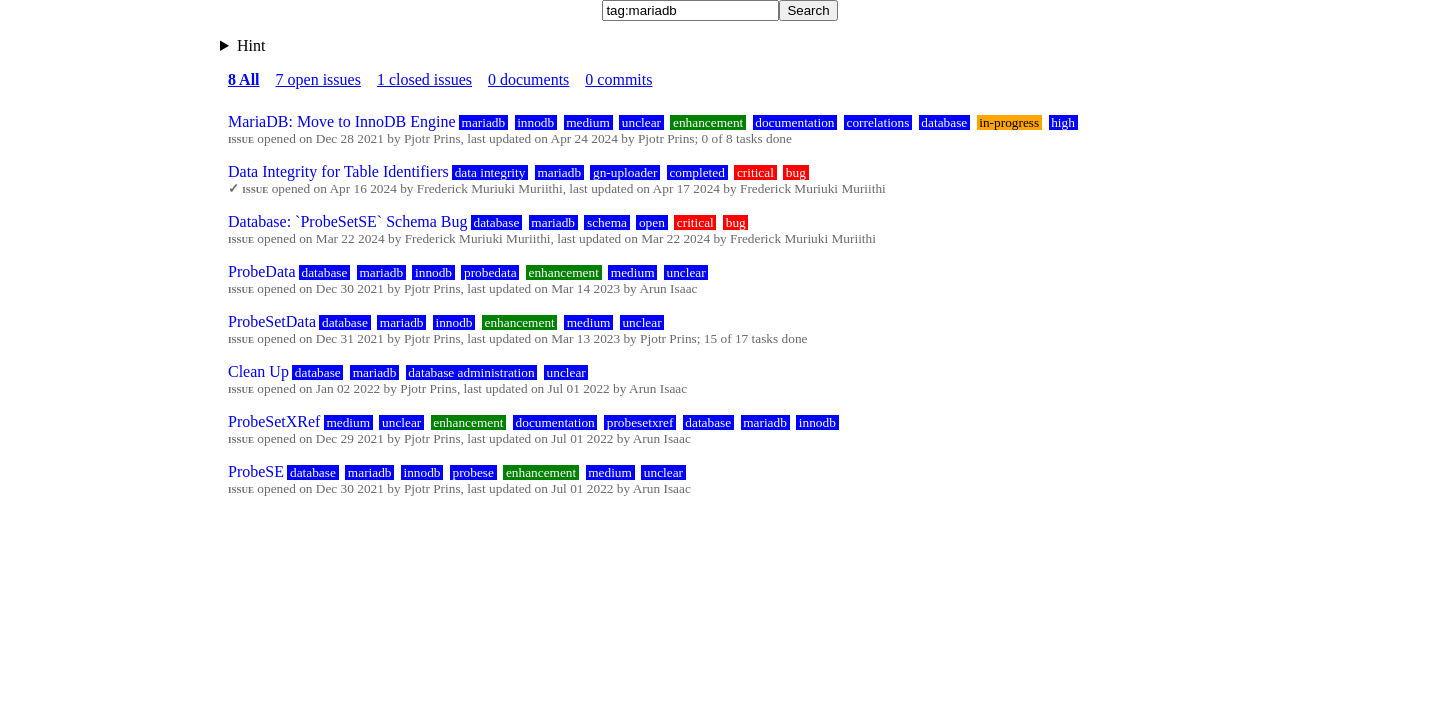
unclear (641, 122)
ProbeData (262, 271)
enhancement (708, 122)
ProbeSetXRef (274, 421)
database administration (471, 372)
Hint (251, 45)
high (1063, 122)
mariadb (484, 122)
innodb (535, 122)
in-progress (1009, 122)
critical (755, 172)
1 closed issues (424, 79)
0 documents (528, 79)
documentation (794, 122)
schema (607, 222)
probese (472, 472)
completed (697, 172)
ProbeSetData (272, 321)
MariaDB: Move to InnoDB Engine (342, 121)
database (944, 122)
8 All (244, 79)
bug (796, 172)
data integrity (490, 172)
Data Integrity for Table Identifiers (338, 171)
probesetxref (640, 422)
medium (588, 122)
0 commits (618, 79)
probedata (490, 272)
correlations (877, 122)
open (652, 222)
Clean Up (258, 371)
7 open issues (318, 79)
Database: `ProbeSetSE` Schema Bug (348, 221)
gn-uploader (625, 172)
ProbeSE (256, 471)
